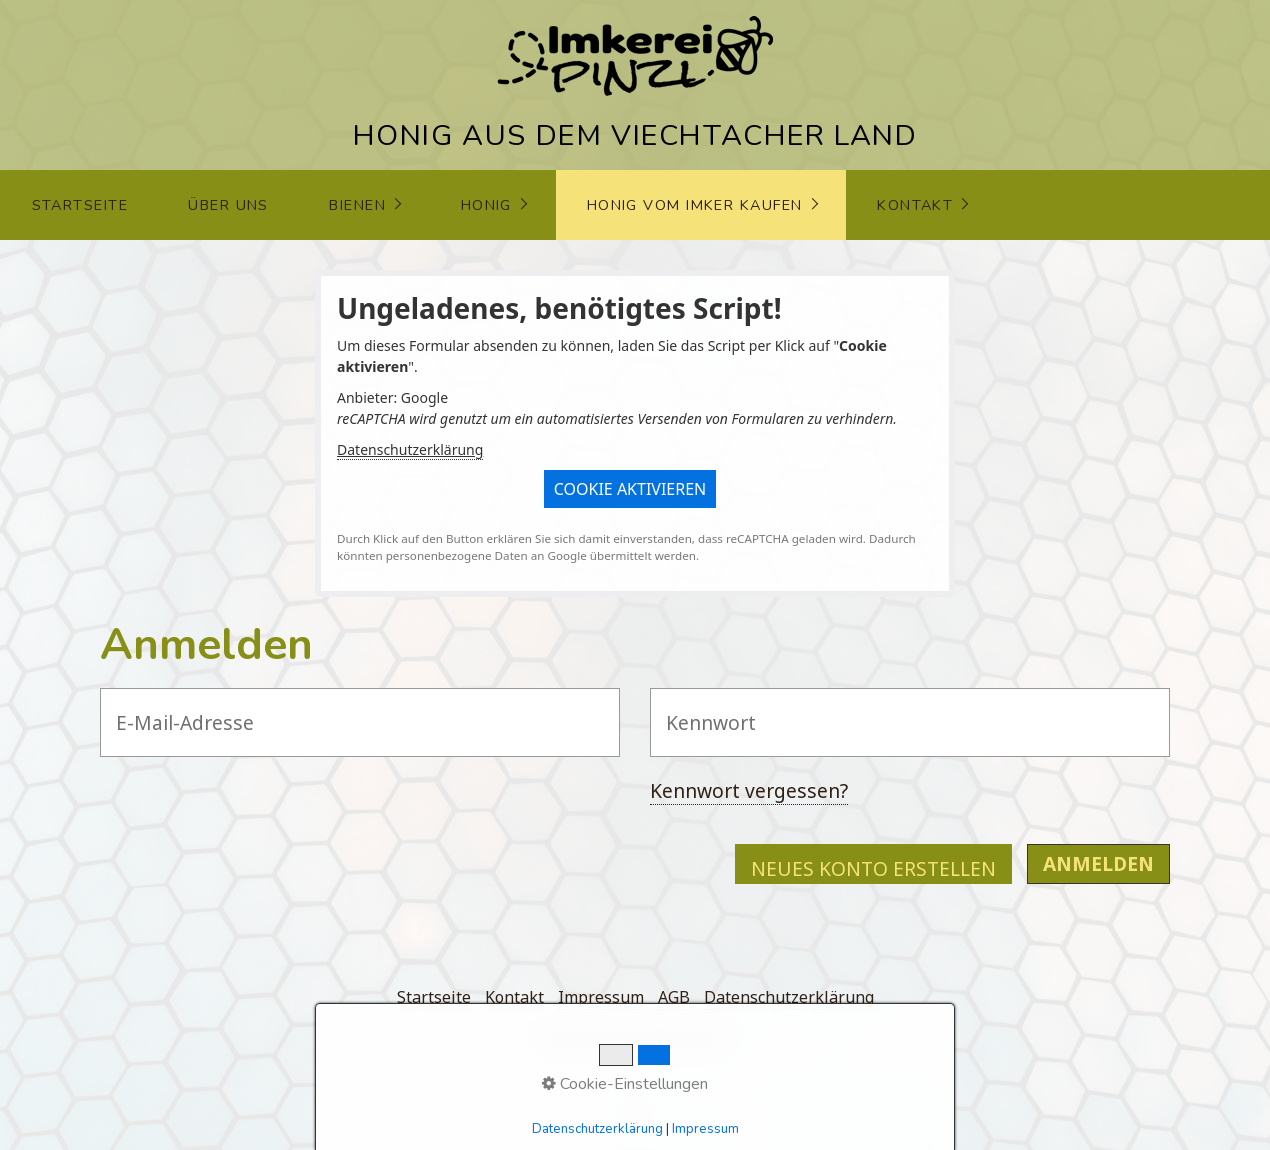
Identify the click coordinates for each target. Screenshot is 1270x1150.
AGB (674, 997)
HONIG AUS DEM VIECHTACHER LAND (635, 135)
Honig (486, 205)
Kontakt (915, 205)
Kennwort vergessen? (749, 790)
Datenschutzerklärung (410, 449)
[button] (630, 489)
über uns (228, 205)
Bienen (357, 205)
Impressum (601, 997)
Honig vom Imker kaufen (695, 205)
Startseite (80, 205)
